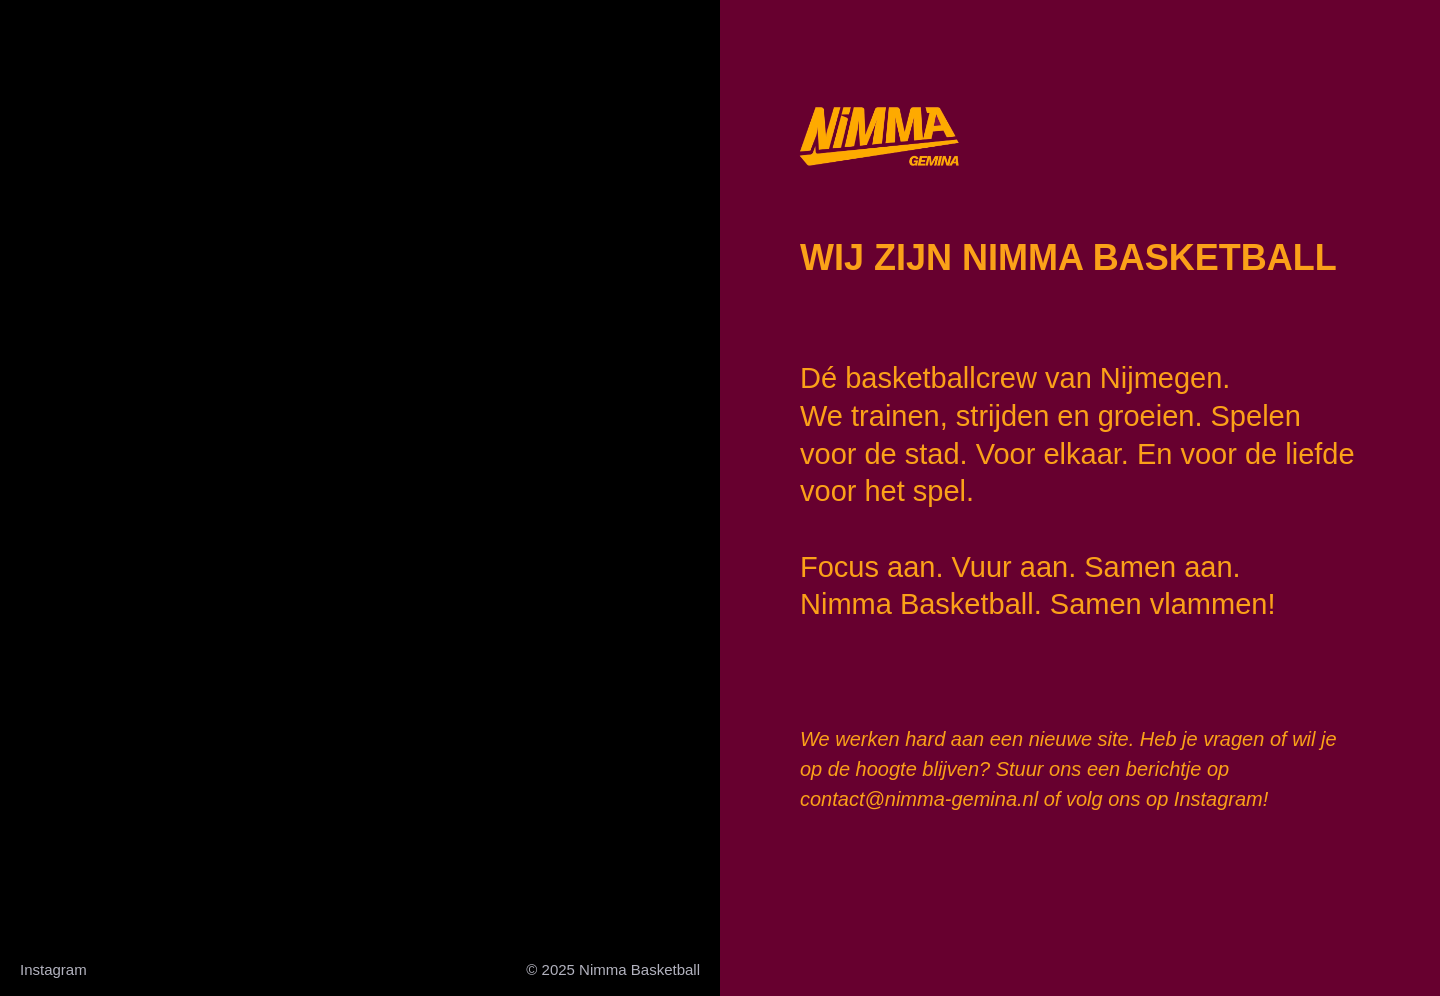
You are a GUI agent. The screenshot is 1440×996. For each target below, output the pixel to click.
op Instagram (1204, 799)
